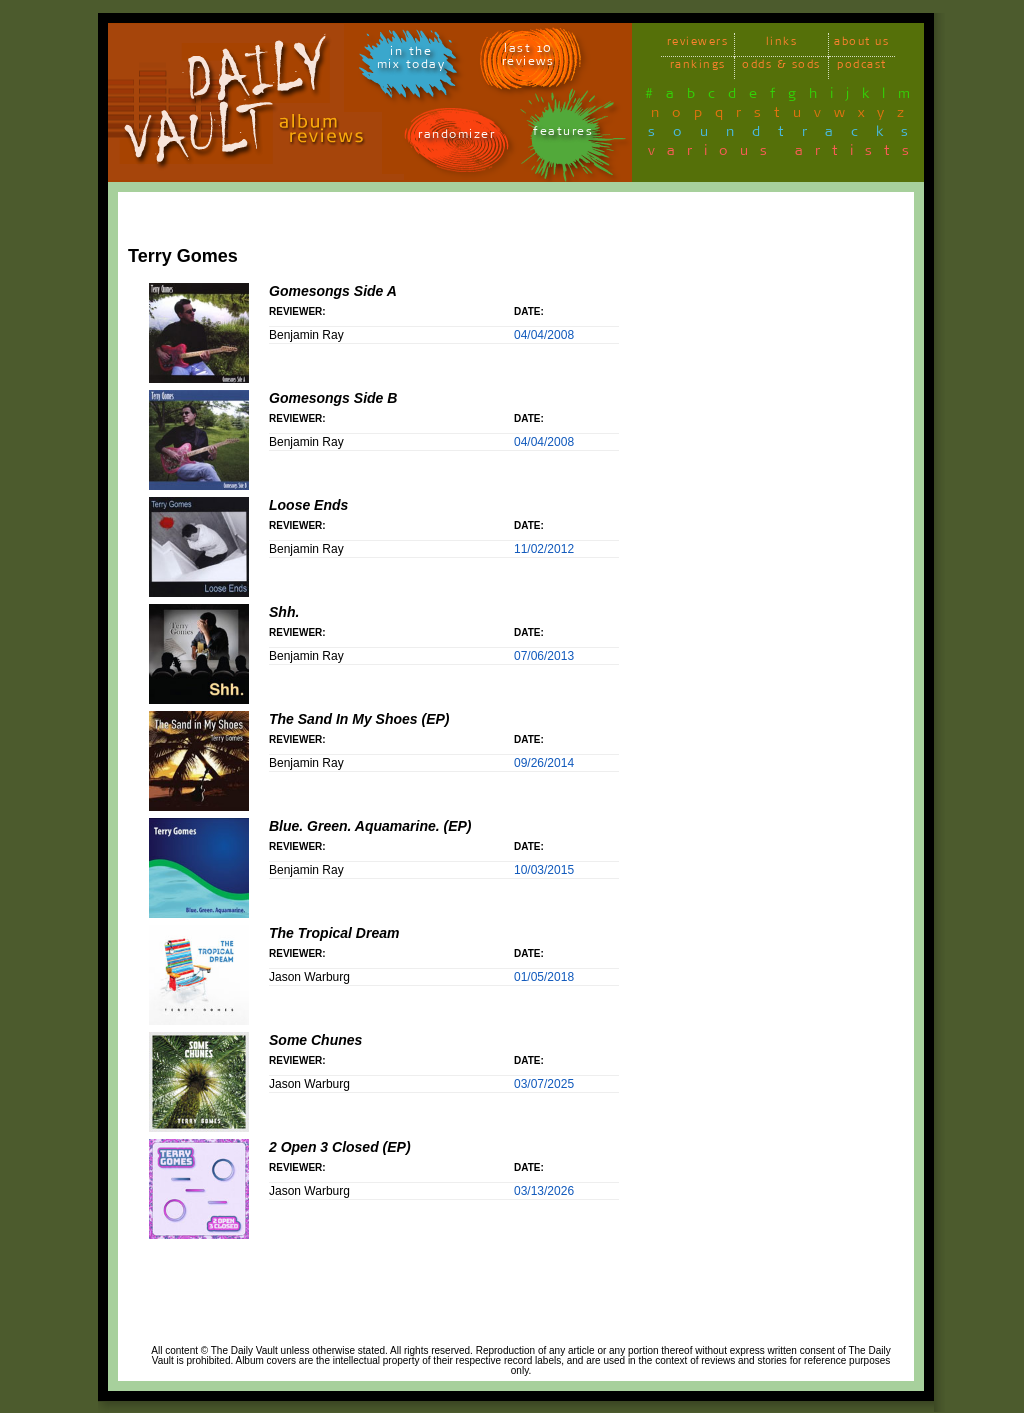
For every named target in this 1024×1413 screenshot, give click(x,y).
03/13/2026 (544, 1191)
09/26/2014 (544, 763)
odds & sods (781, 67)
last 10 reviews (528, 58)
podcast (862, 67)
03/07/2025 (544, 1084)
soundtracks (787, 135)
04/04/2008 (544, 335)
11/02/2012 (544, 549)
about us (861, 44)
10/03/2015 (544, 870)
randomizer (456, 137)
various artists (784, 154)
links (782, 44)
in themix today (411, 61)
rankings (698, 67)
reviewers (698, 44)
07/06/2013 (544, 656)
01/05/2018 (544, 977)
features (563, 134)
